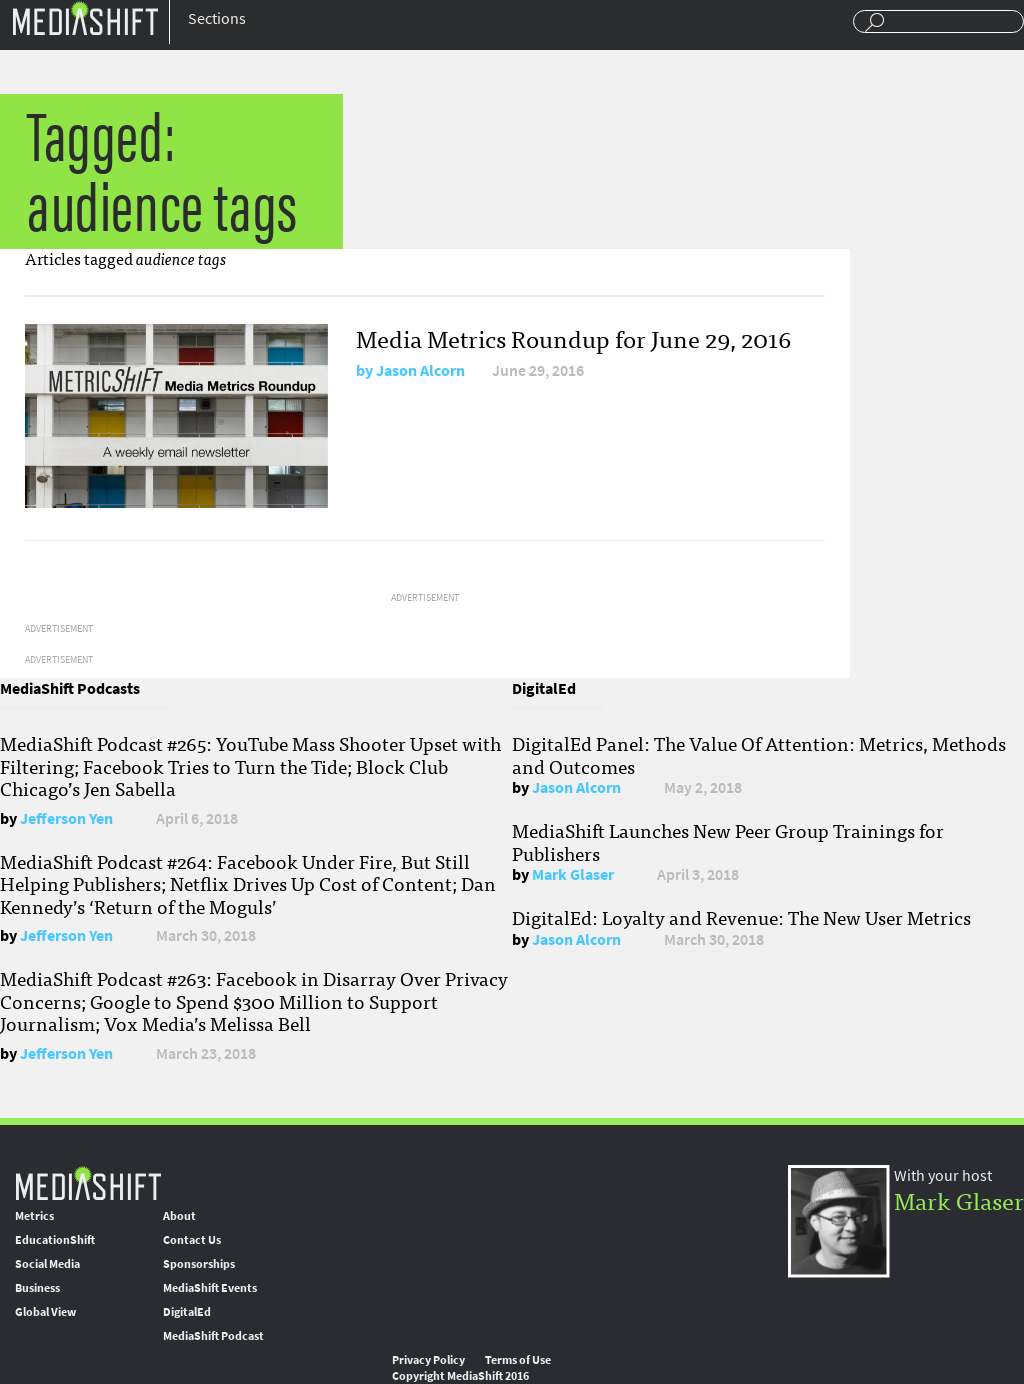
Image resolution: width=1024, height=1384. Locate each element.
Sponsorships (199, 1264)
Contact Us (192, 1240)
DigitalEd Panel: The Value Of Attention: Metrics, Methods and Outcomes (759, 754)
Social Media (47, 1264)
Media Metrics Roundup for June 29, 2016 (573, 337)
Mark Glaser (573, 874)
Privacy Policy (428, 1360)
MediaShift (88, 1182)
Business (37, 1288)
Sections (217, 18)
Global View (45, 1312)
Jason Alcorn (420, 370)
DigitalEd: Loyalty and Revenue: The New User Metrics (741, 917)
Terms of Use (518, 1360)
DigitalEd (187, 1312)
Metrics (34, 1216)
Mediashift (85, 17)
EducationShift (55, 1240)
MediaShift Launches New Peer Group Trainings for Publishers (728, 841)
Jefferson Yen (66, 818)
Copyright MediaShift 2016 (460, 1376)
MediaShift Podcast (213, 1336)
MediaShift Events (210, 1288)
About (179, 1216)
